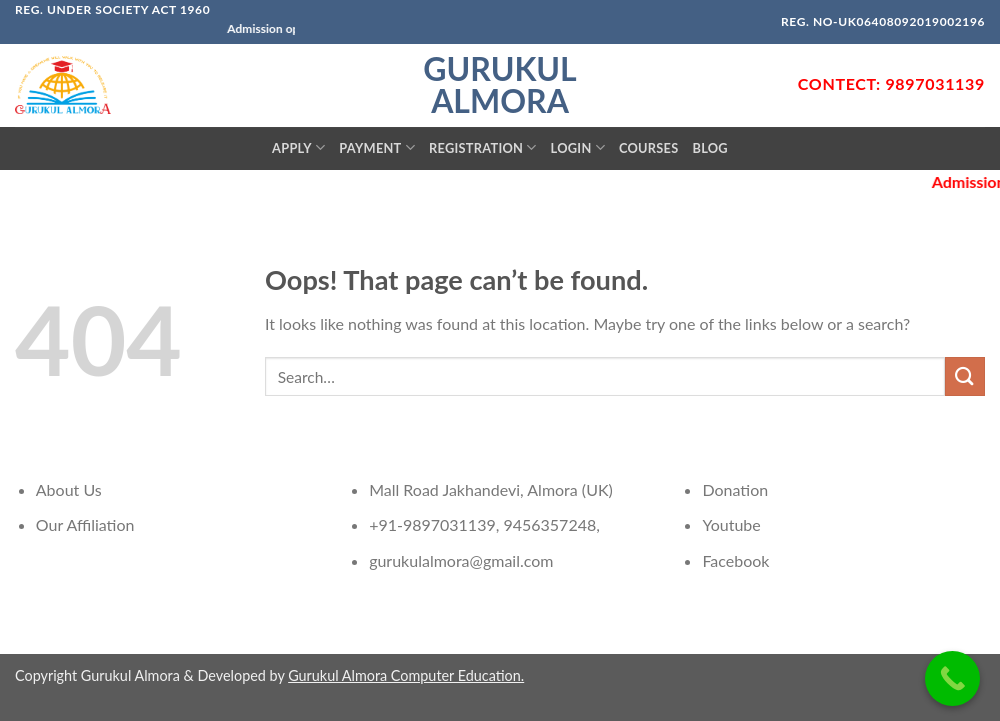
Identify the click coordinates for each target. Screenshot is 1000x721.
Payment (377, 147)
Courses (649, 148)
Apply (298, 147)
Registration (483, 147)
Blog (709, 148)
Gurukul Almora (499, 85)
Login (578, 147)
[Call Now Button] (952, 678)
